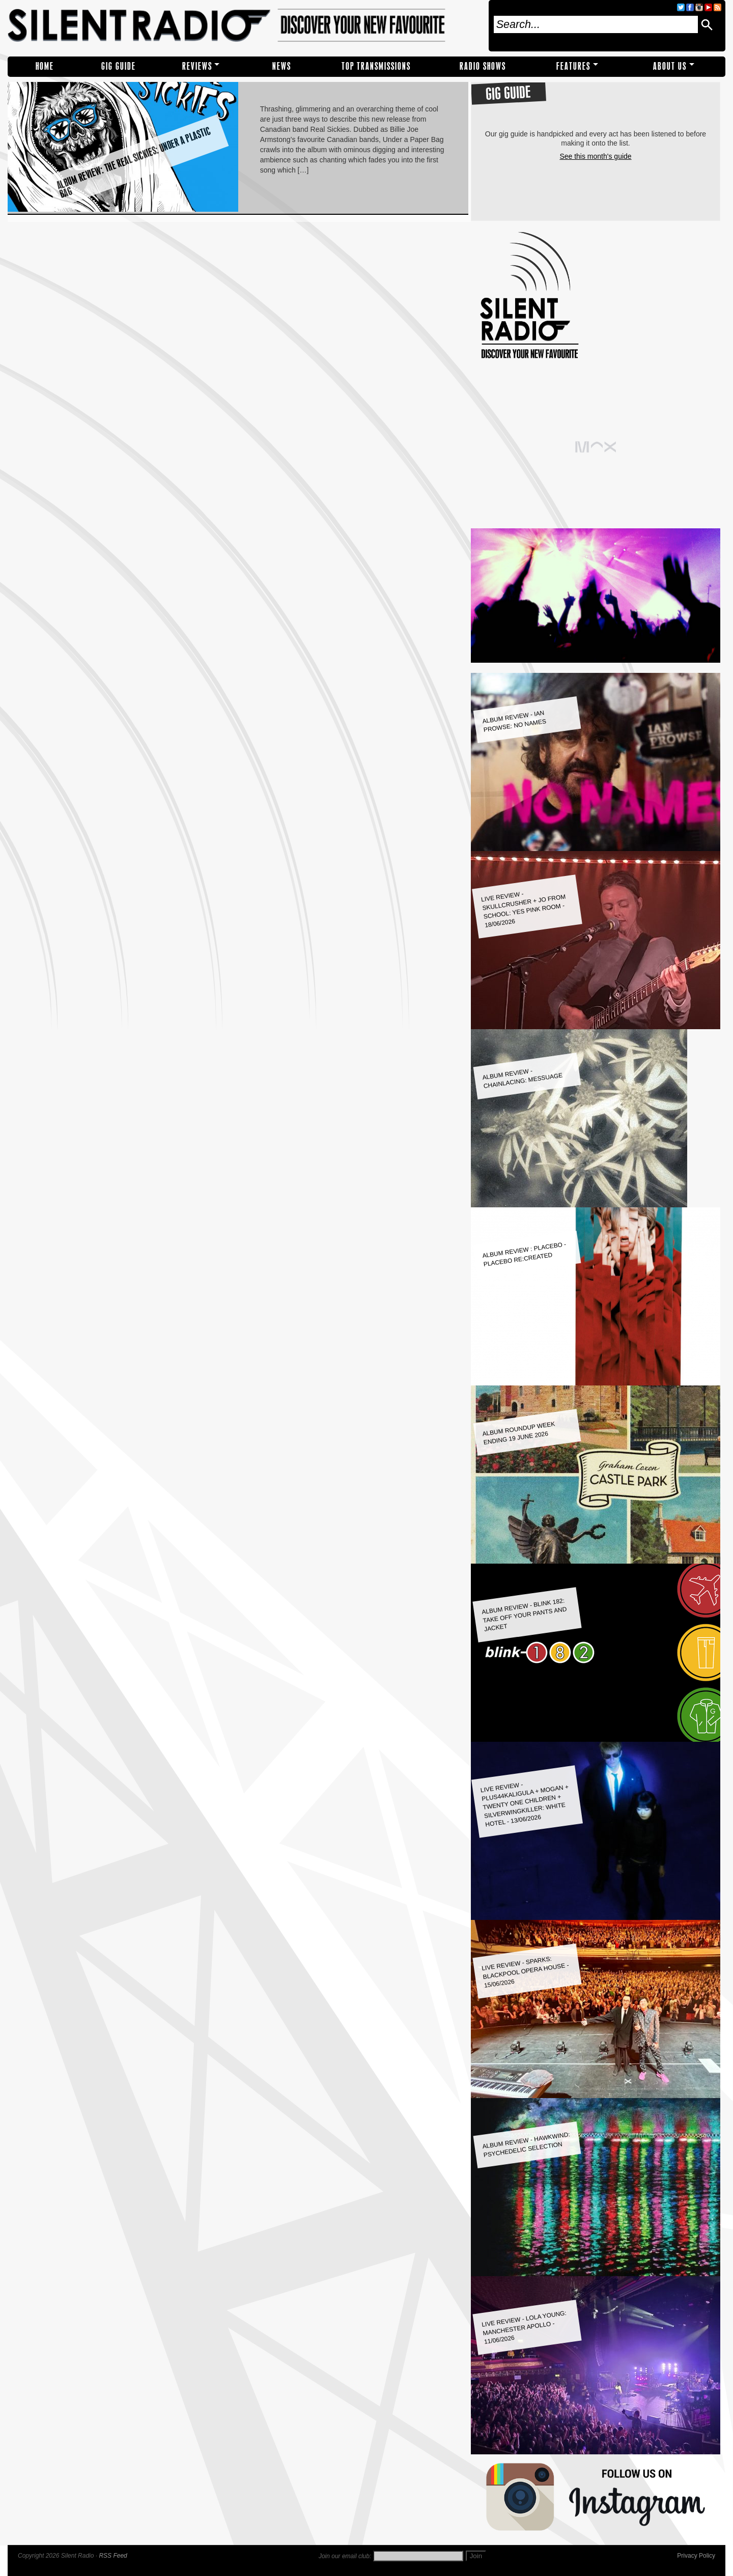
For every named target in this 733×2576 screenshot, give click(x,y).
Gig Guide (118, 66)
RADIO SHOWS (483, 66)
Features (573, 66)
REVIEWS (197, 66)
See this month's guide (595, 156)
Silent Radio (245, 25)
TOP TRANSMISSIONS (376, 66)
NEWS (281, 66)
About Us (670, 66)
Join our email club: (345, 2556)
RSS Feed (113, 2555)
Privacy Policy (696, 2555)
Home (45, 66)
